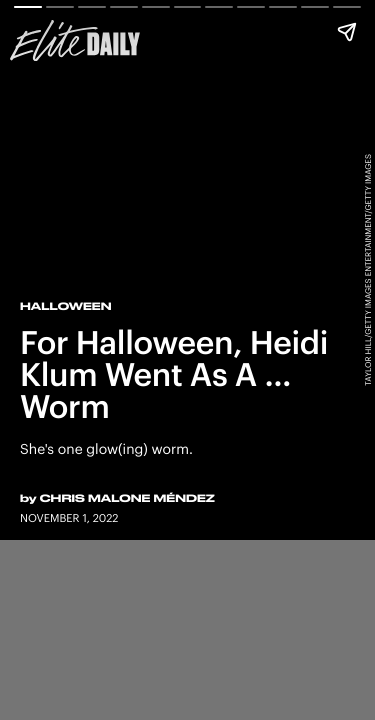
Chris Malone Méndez (127, 498)
